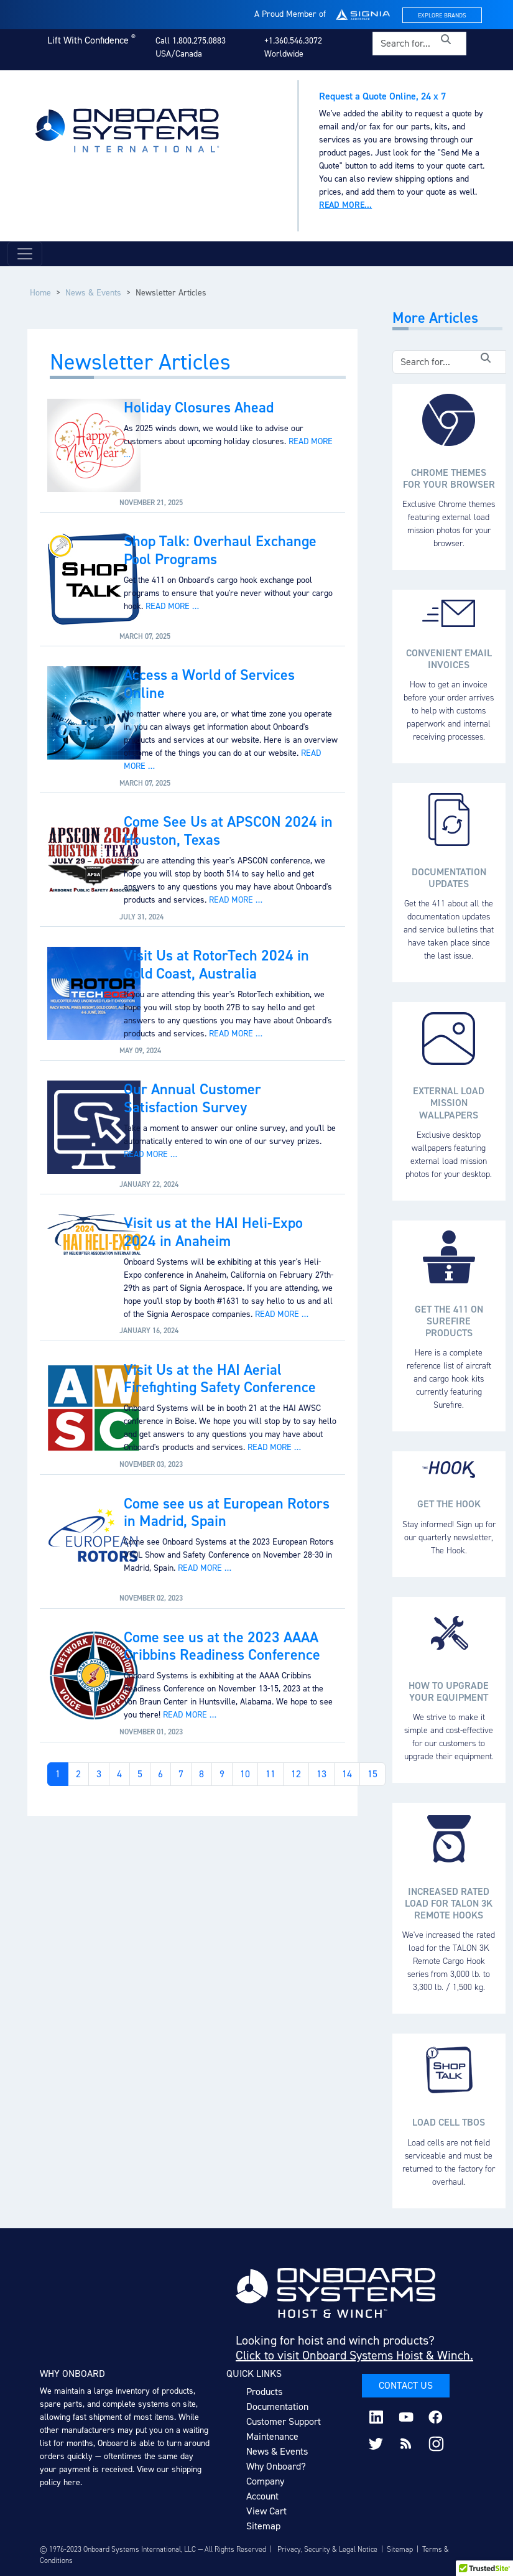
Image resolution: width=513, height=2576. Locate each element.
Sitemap (263, 2525)
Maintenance (272, 2436)
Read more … (172, 606)
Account (262, 2496)
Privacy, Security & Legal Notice (327, 2549)
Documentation (277, 2406)
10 (245, 1773)
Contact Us (406, 2385)
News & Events (93, 293)
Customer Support (283, 2421)
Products (264, 2391)
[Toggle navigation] (24, 253)
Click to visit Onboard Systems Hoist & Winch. (354, 2355)
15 (372, 1773)
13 (321, 1773)
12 (296, 1773)
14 (347, 1773)
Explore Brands (442, 15)
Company (265, 2481)
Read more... (345, 205)
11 (270, 1773)
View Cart (266, 2511)
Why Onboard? (276, 2466)
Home (40, 293)
